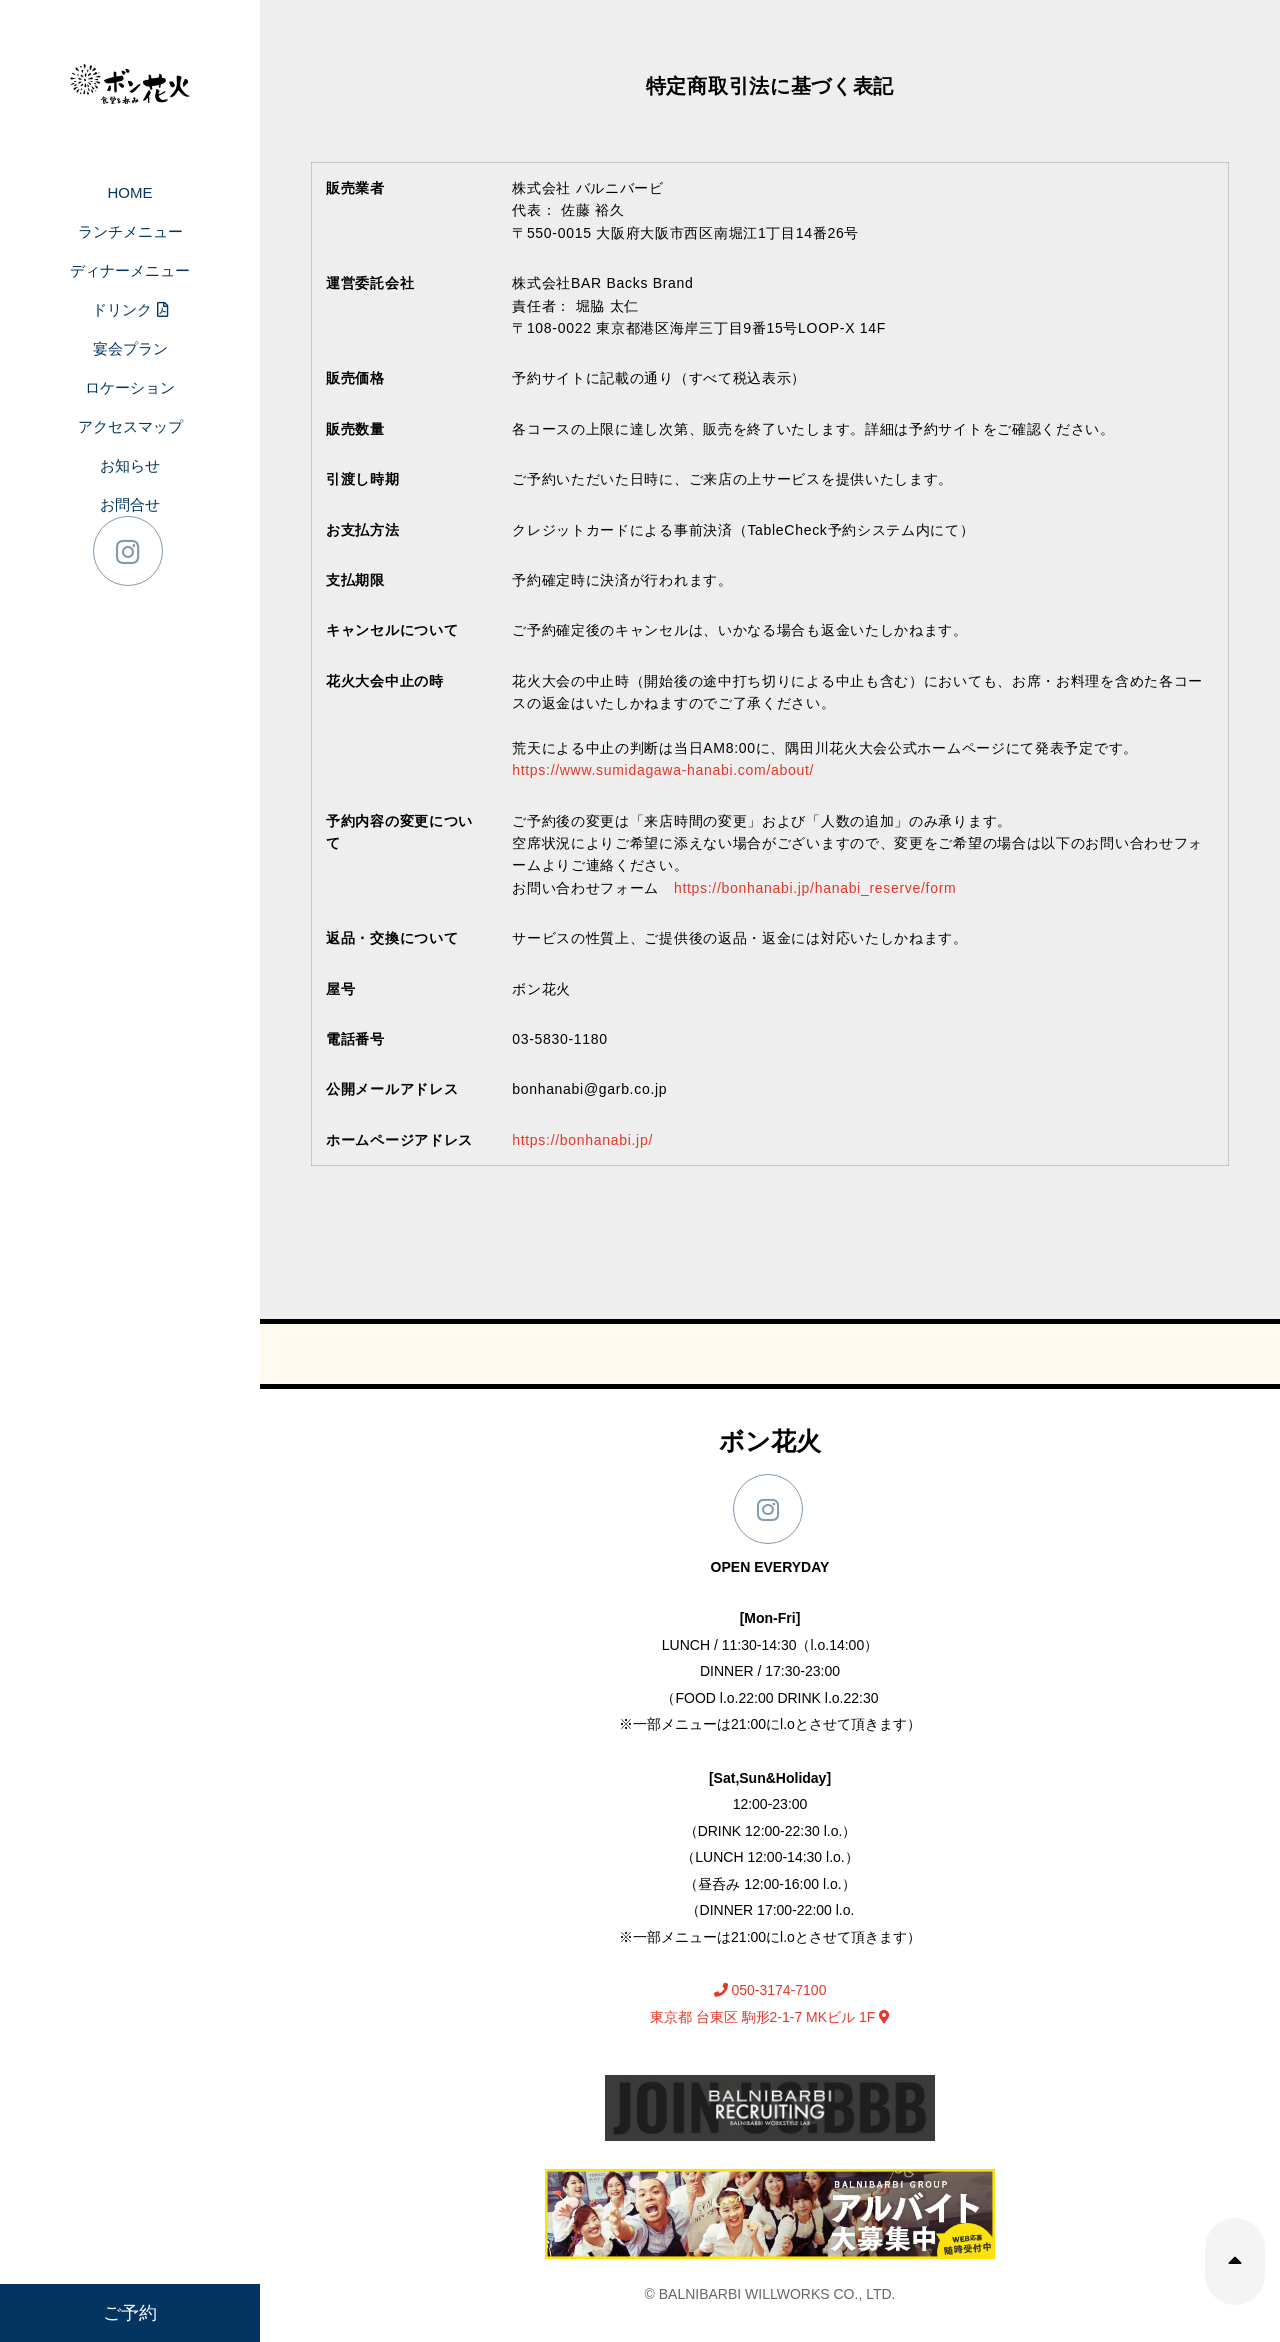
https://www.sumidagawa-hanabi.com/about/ (663, 770)
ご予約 (130, 2313)
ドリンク (129, 309)
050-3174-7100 (770, 1990)
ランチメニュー (130, 231)
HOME (130, 192)
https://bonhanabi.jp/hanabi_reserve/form (815, 888)
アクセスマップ (130, 426)
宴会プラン (130, 348)
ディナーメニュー (130, 270)
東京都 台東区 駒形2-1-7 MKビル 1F (770, 2017)
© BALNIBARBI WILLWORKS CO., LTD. (770, 2294)
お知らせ (130, 465)
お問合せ (130, 504)
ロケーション (130, 387)
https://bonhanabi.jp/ (582, 1140)
